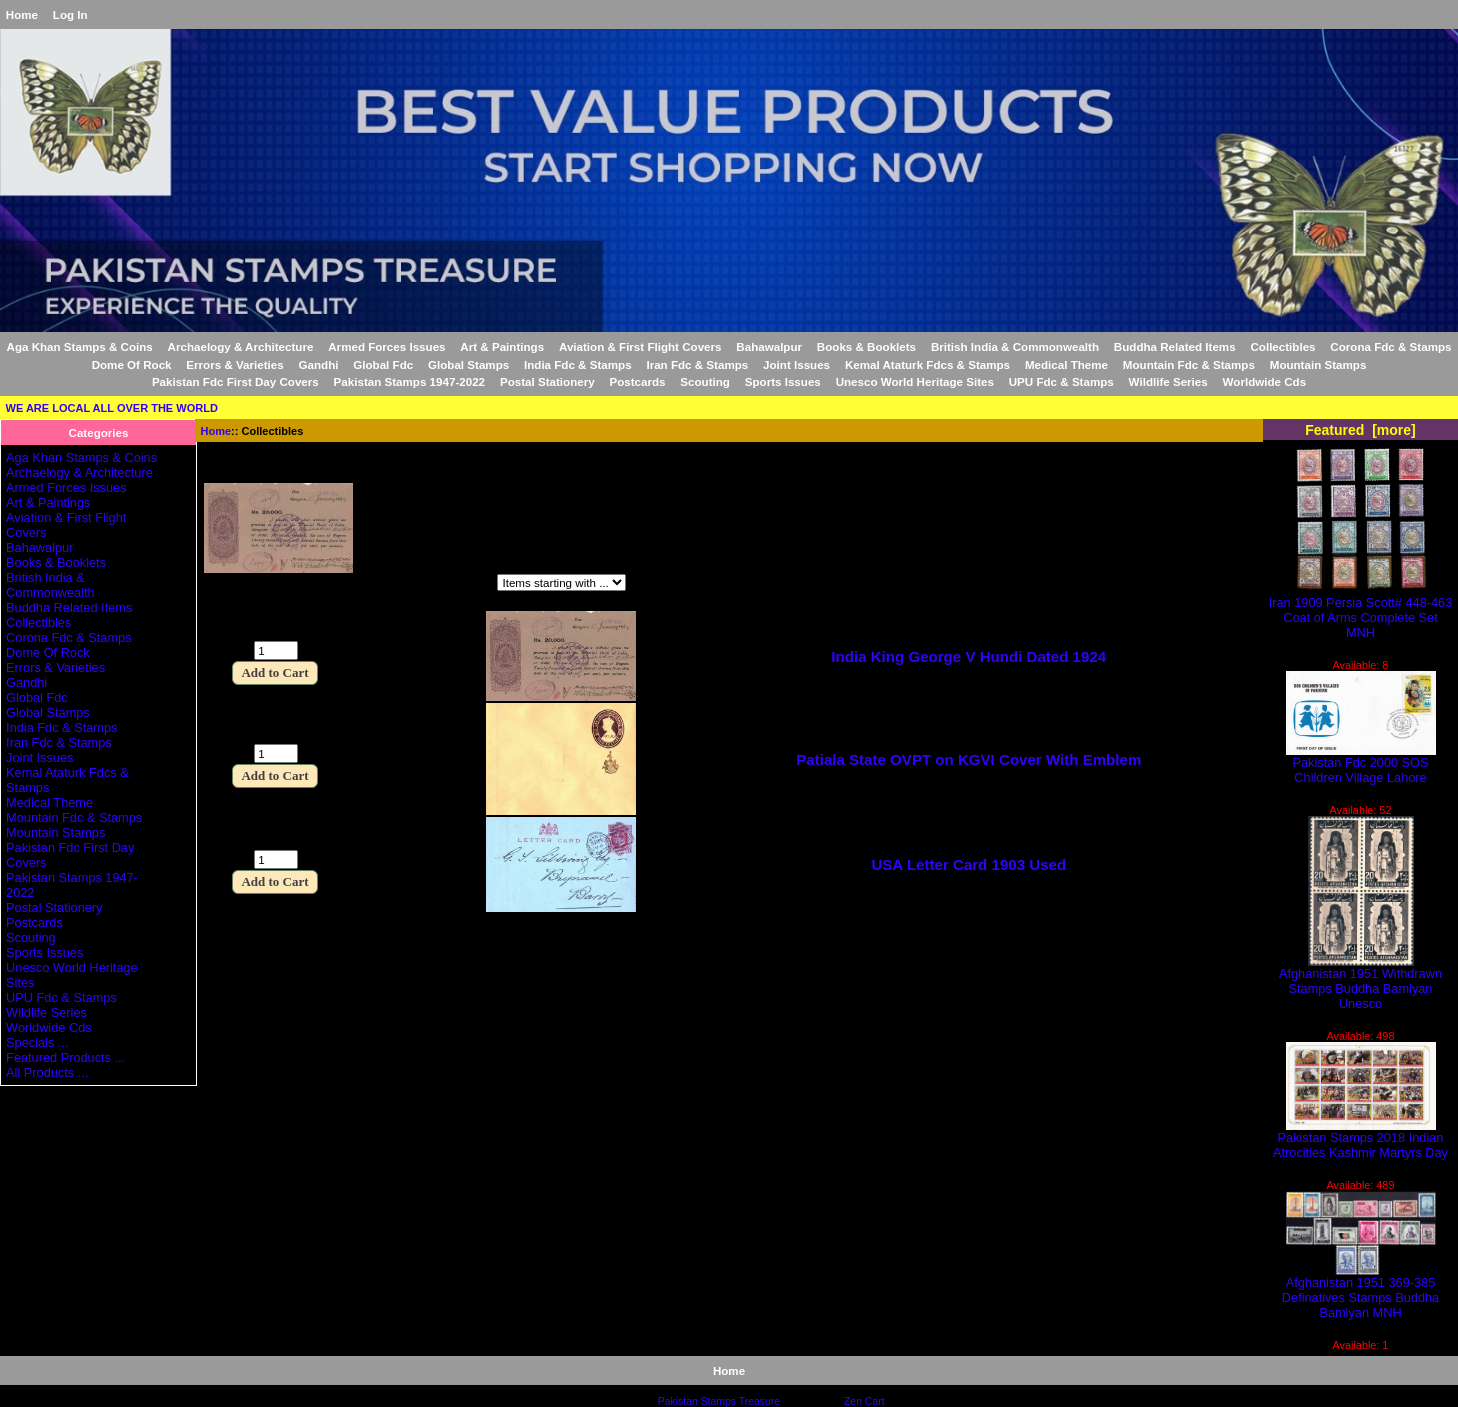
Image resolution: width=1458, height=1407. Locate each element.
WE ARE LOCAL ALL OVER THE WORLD (112, 408)
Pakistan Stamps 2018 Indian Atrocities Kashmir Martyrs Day (1360, 1139)
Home (22, 14)
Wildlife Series (1168, 381)
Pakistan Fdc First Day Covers (235, 381)
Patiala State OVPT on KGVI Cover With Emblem (968, 759)
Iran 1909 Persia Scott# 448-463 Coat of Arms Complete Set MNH (1361, 611)
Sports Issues (783, 381)
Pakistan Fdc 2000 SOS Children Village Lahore (1361, 764)
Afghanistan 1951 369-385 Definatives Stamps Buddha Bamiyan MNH (1360, 1291)
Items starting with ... (410, 584)
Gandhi (319, 364)
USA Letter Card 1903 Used (968, 864)
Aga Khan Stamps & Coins (80, 346)
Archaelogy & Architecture (241, 346)
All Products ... (47, 1072)
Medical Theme (1066, 364)
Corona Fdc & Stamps (1390, 346)
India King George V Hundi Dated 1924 (968, 656)
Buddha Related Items (1175, 346)
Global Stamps (468, 364)
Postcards (637, 381)
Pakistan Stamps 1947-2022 (409, 381)
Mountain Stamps (1318, 364)
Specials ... (37, 1042)
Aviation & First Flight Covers (640, 346)
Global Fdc (383, 364)
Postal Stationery (547, 381)
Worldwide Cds (1265, 381)
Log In (70, 14)
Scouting (705, 381)
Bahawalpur (769, 346)
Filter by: (231, 584)
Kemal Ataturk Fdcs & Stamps (927, 364)
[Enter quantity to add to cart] (276, 650)
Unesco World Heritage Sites (915, 381)
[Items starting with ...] (561, 582)
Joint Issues (796, 364)
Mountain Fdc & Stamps (1189, 364)
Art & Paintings (502, 346)
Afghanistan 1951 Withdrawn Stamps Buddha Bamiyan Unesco (1360, 982)
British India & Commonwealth (1015, 346)
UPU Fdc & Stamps (1061, 381)
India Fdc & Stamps (578, 364)
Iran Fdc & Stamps (697, 364)
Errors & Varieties (234, 364)
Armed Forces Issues (386, 346)
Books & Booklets (866, 346)
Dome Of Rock (132, 364)
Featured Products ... (65, 1057)
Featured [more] (1360, 430)
